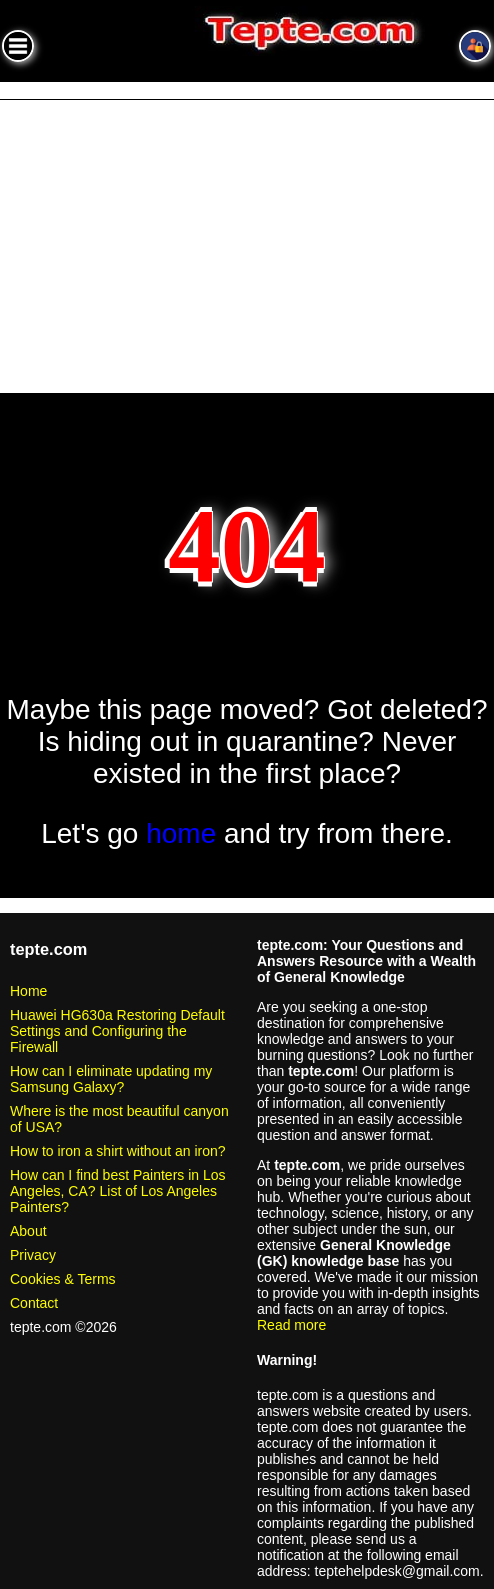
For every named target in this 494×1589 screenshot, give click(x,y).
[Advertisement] (247, 250)
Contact (34, 1303)
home (181, 833)
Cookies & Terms (63, 1279)
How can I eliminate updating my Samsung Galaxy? (111, 1079)
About (28, 1231)
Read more (291, 1325)
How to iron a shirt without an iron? (118, 1151)
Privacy (33, 1255)
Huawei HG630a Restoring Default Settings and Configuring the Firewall (117, 1031)
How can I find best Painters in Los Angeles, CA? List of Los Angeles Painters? (118, 1191)
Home (28, 991)
